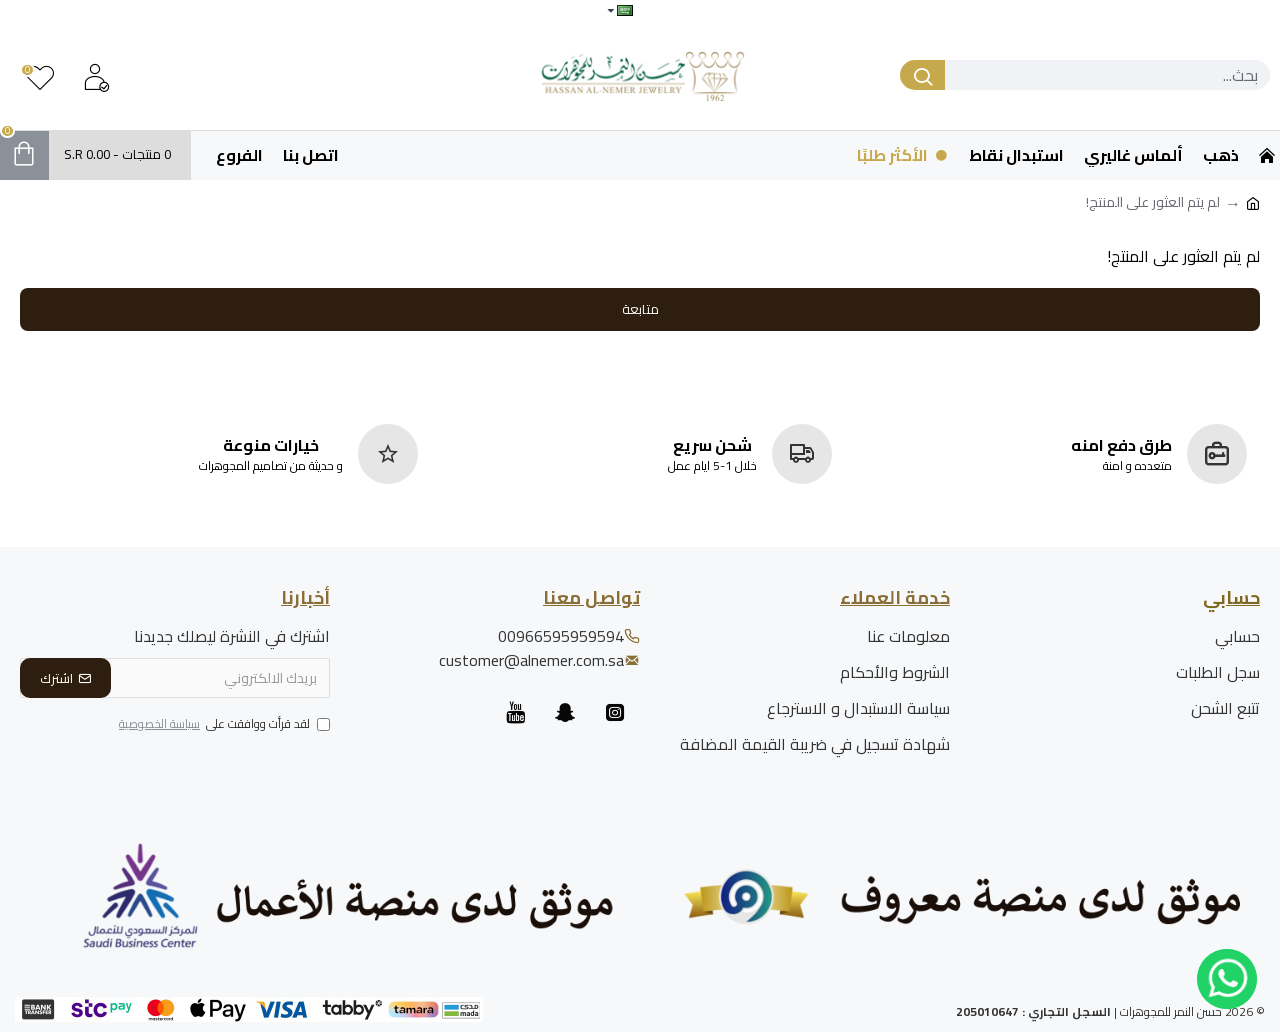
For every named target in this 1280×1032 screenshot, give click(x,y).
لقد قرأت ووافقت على (223, 725)
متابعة (640, 309)
